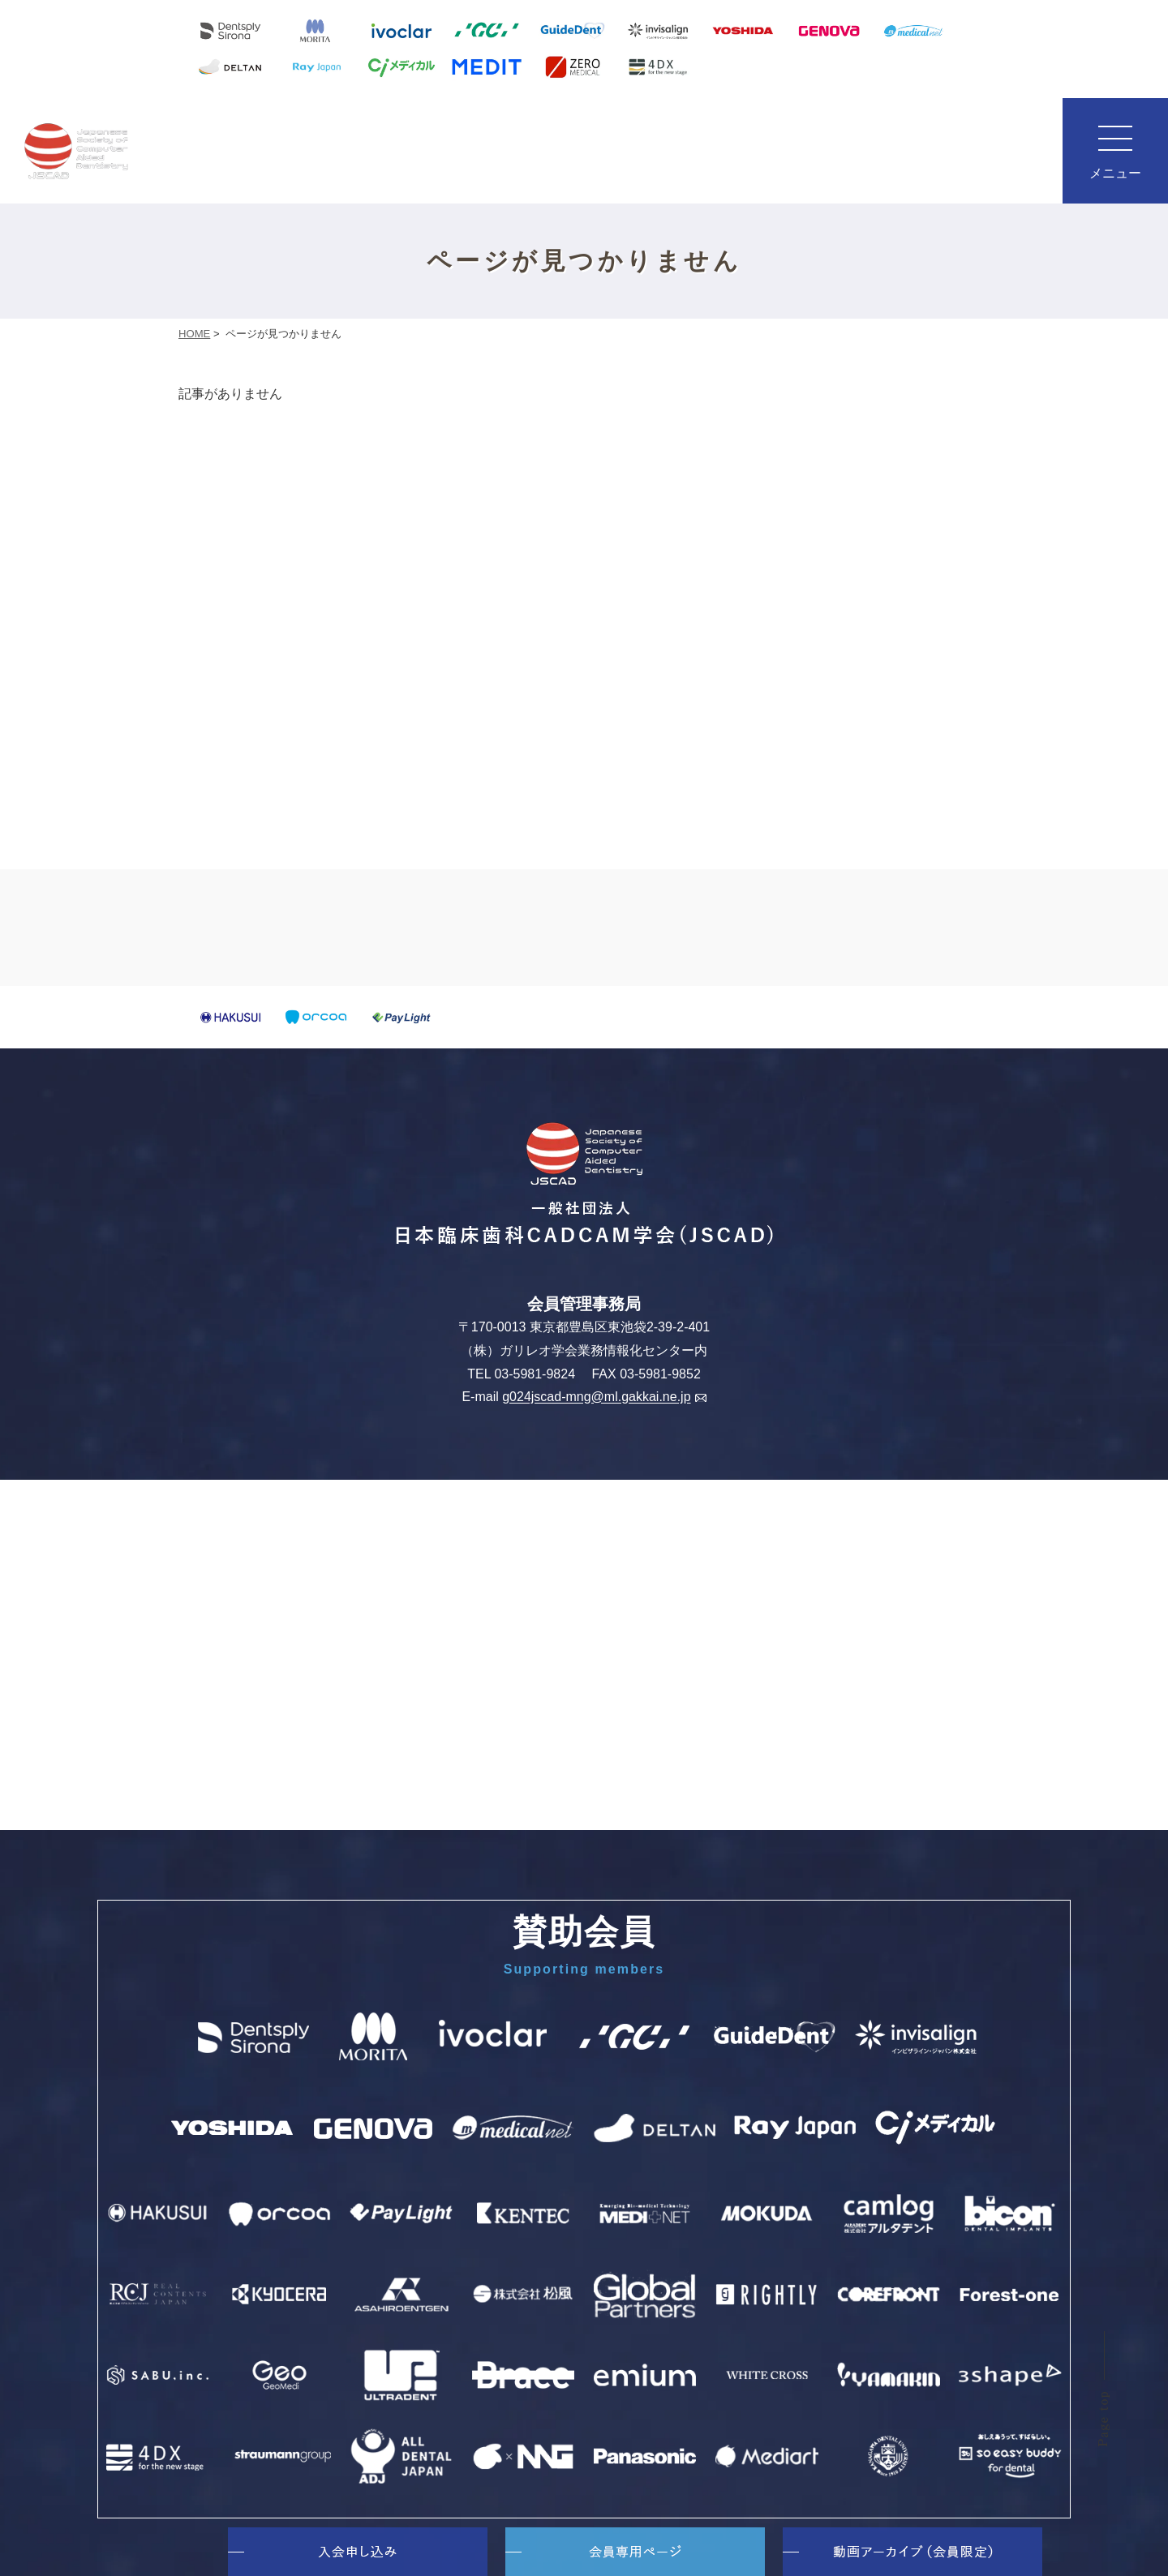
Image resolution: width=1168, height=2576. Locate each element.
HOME (194, 334)
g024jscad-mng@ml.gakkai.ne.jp (604, 1397)
